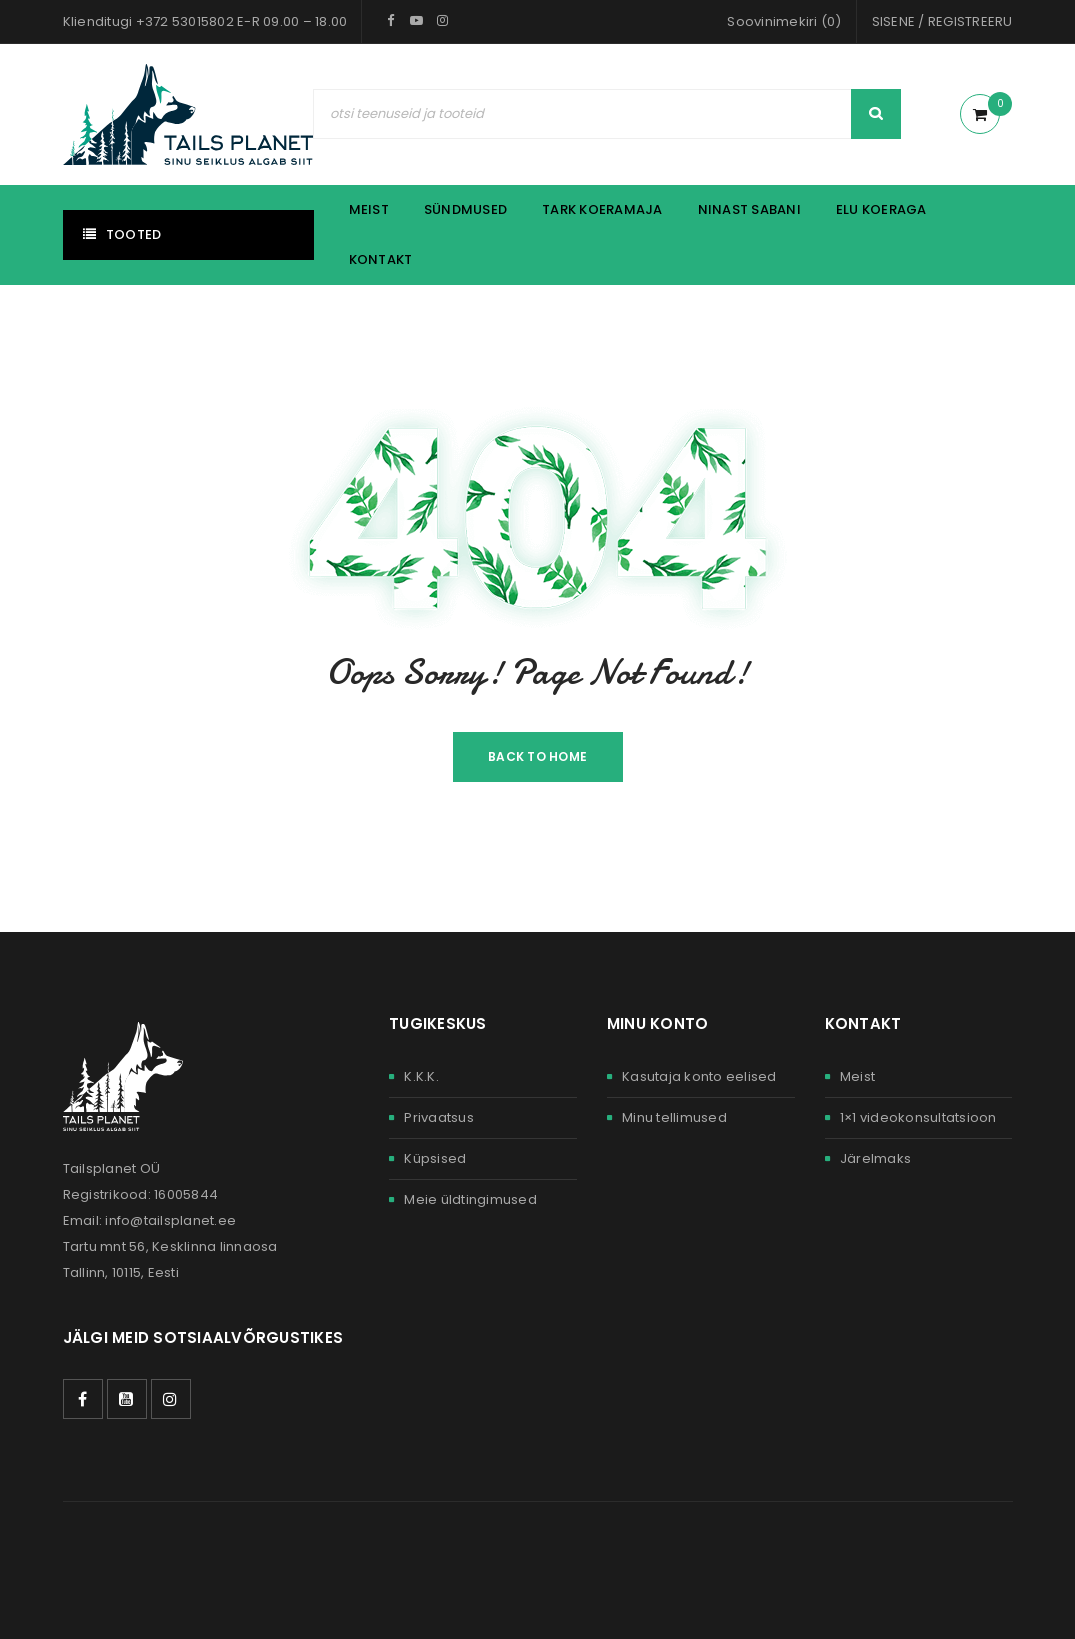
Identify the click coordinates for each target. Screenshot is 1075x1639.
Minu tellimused (674, 1117)
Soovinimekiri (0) (784, 21)
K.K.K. (421, 1076)
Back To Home (537, 756)
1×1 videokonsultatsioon (918, 1117)
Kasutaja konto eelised (699, 1076)
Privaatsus (439, 1117)
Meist (857, 1076)
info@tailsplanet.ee (170, 1220)
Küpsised (435, 1158)
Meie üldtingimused (470, 1199)
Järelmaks (875, 1158)
